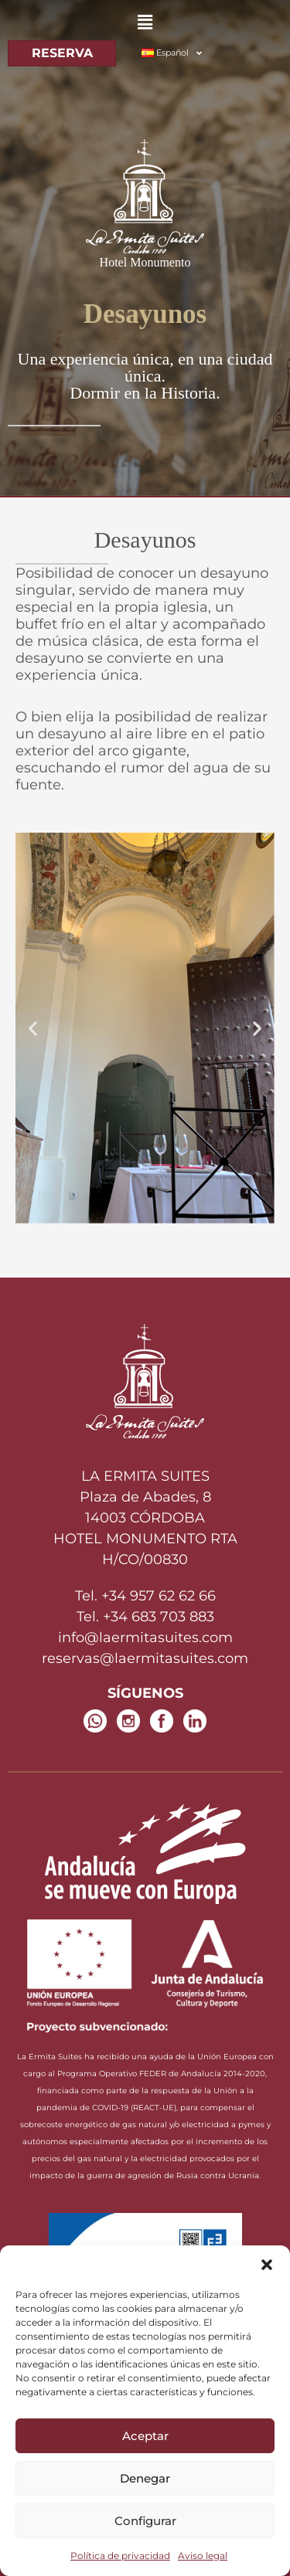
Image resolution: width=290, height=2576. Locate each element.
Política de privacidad (120, 2555)
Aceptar (145, 2435)
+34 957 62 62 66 (158, 1595)
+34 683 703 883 (158, 1616)
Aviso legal (202, 2555)
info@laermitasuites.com (145, 1637)
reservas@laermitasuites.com (145, 1658)
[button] (267, 2264)
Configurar (145, 2520)
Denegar (145, 2478)
